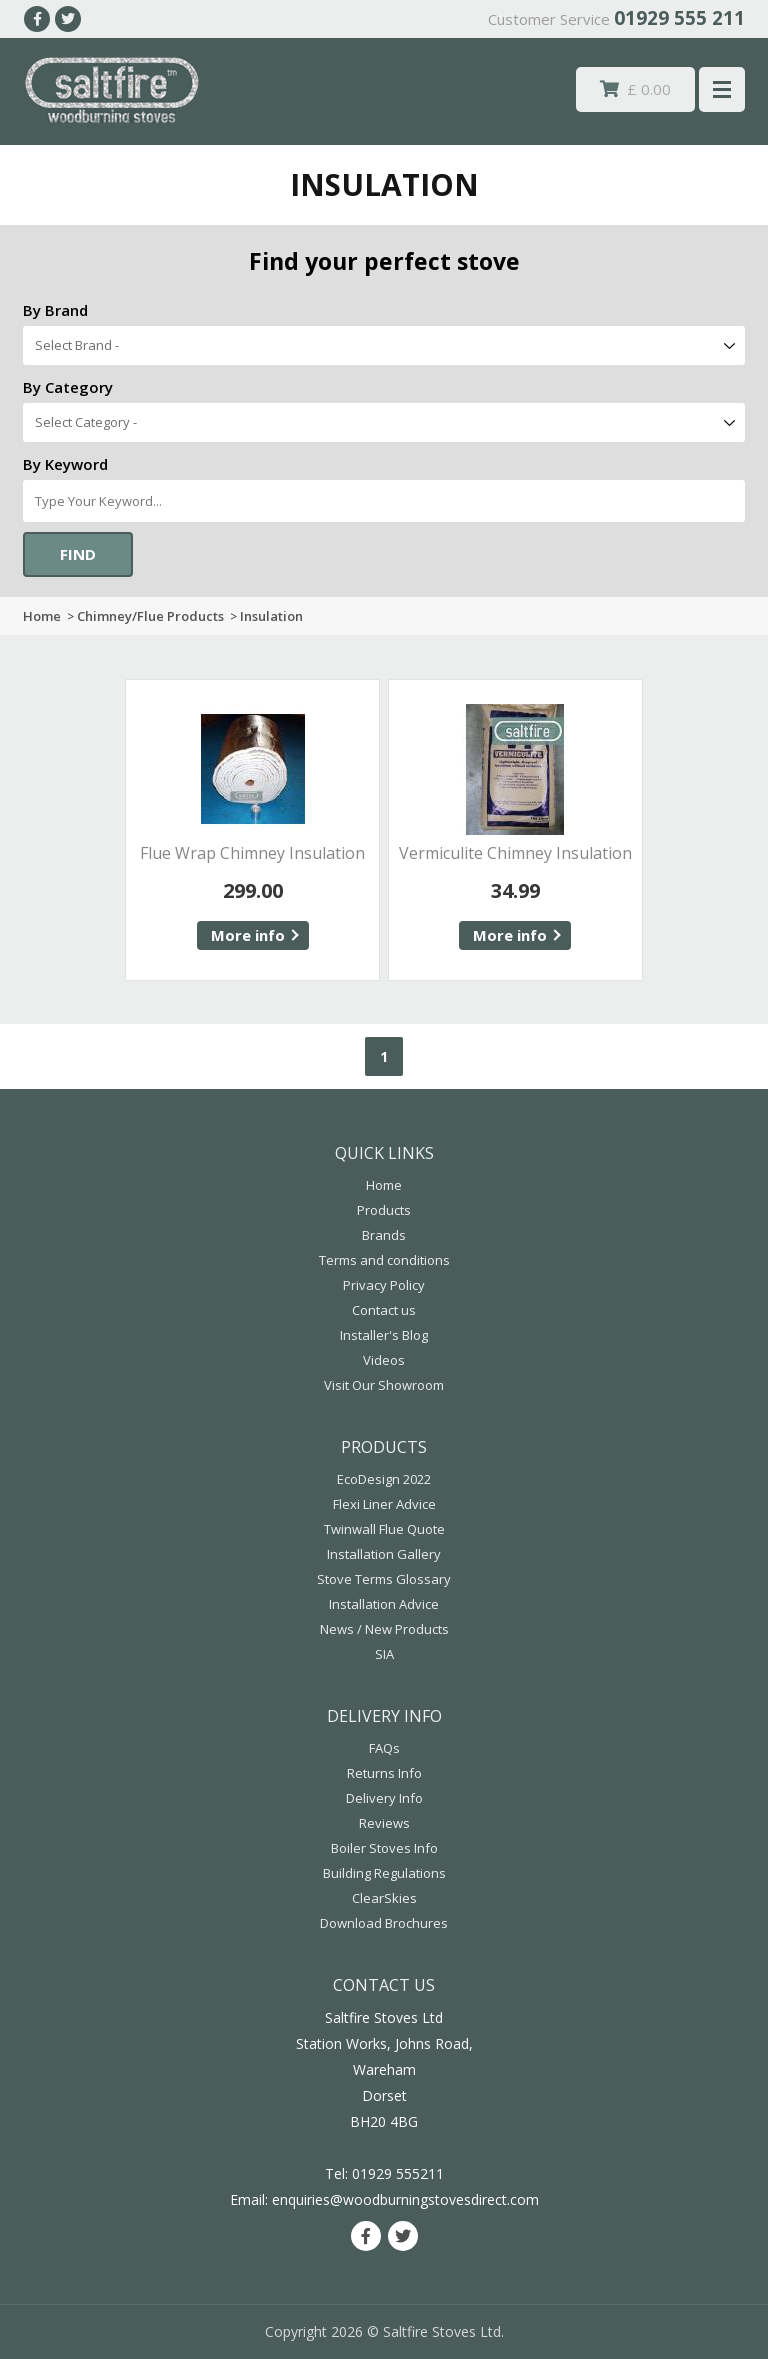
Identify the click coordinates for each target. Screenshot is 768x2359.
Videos (384, 1360)
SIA (384, 1654)
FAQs (384, 1748)
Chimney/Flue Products (150, 616)
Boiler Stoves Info (384, 1848)
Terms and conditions (384, 1260)
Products (384, 1210)
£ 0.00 (635, 89)
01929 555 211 (679, 18)
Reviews (384, 1823)
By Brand (55, 310)
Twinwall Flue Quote (384, 1529)
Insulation (271, 616)
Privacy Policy (384, 1285)
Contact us (384, 1310)
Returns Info (384, 1773)
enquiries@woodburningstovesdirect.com (405, 2199)
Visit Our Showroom (384, 1385)
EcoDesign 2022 (384, 1479)
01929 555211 (398, 2173)
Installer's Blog (384, 1335)
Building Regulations (384, 1873)
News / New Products (384, 1629)
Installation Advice (384, 1604)
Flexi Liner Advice (384, 1504)
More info (248, 935)
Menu (722, 89)
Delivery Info (384, 1798)
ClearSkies (384, 1898)
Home (42, 616)
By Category (68, 387)
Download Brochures (384, 1923)
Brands (384, 1235)
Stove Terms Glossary (384, 1579)
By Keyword (65, 464)
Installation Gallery (384, 1554)
